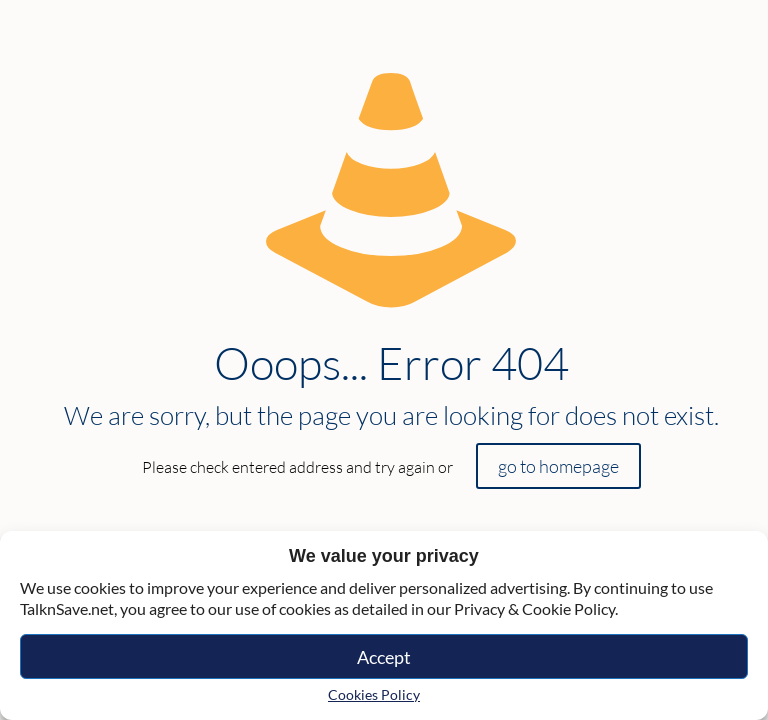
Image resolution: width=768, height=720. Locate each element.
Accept (384, 657)
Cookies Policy (374, 694)
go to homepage (558, 466)
